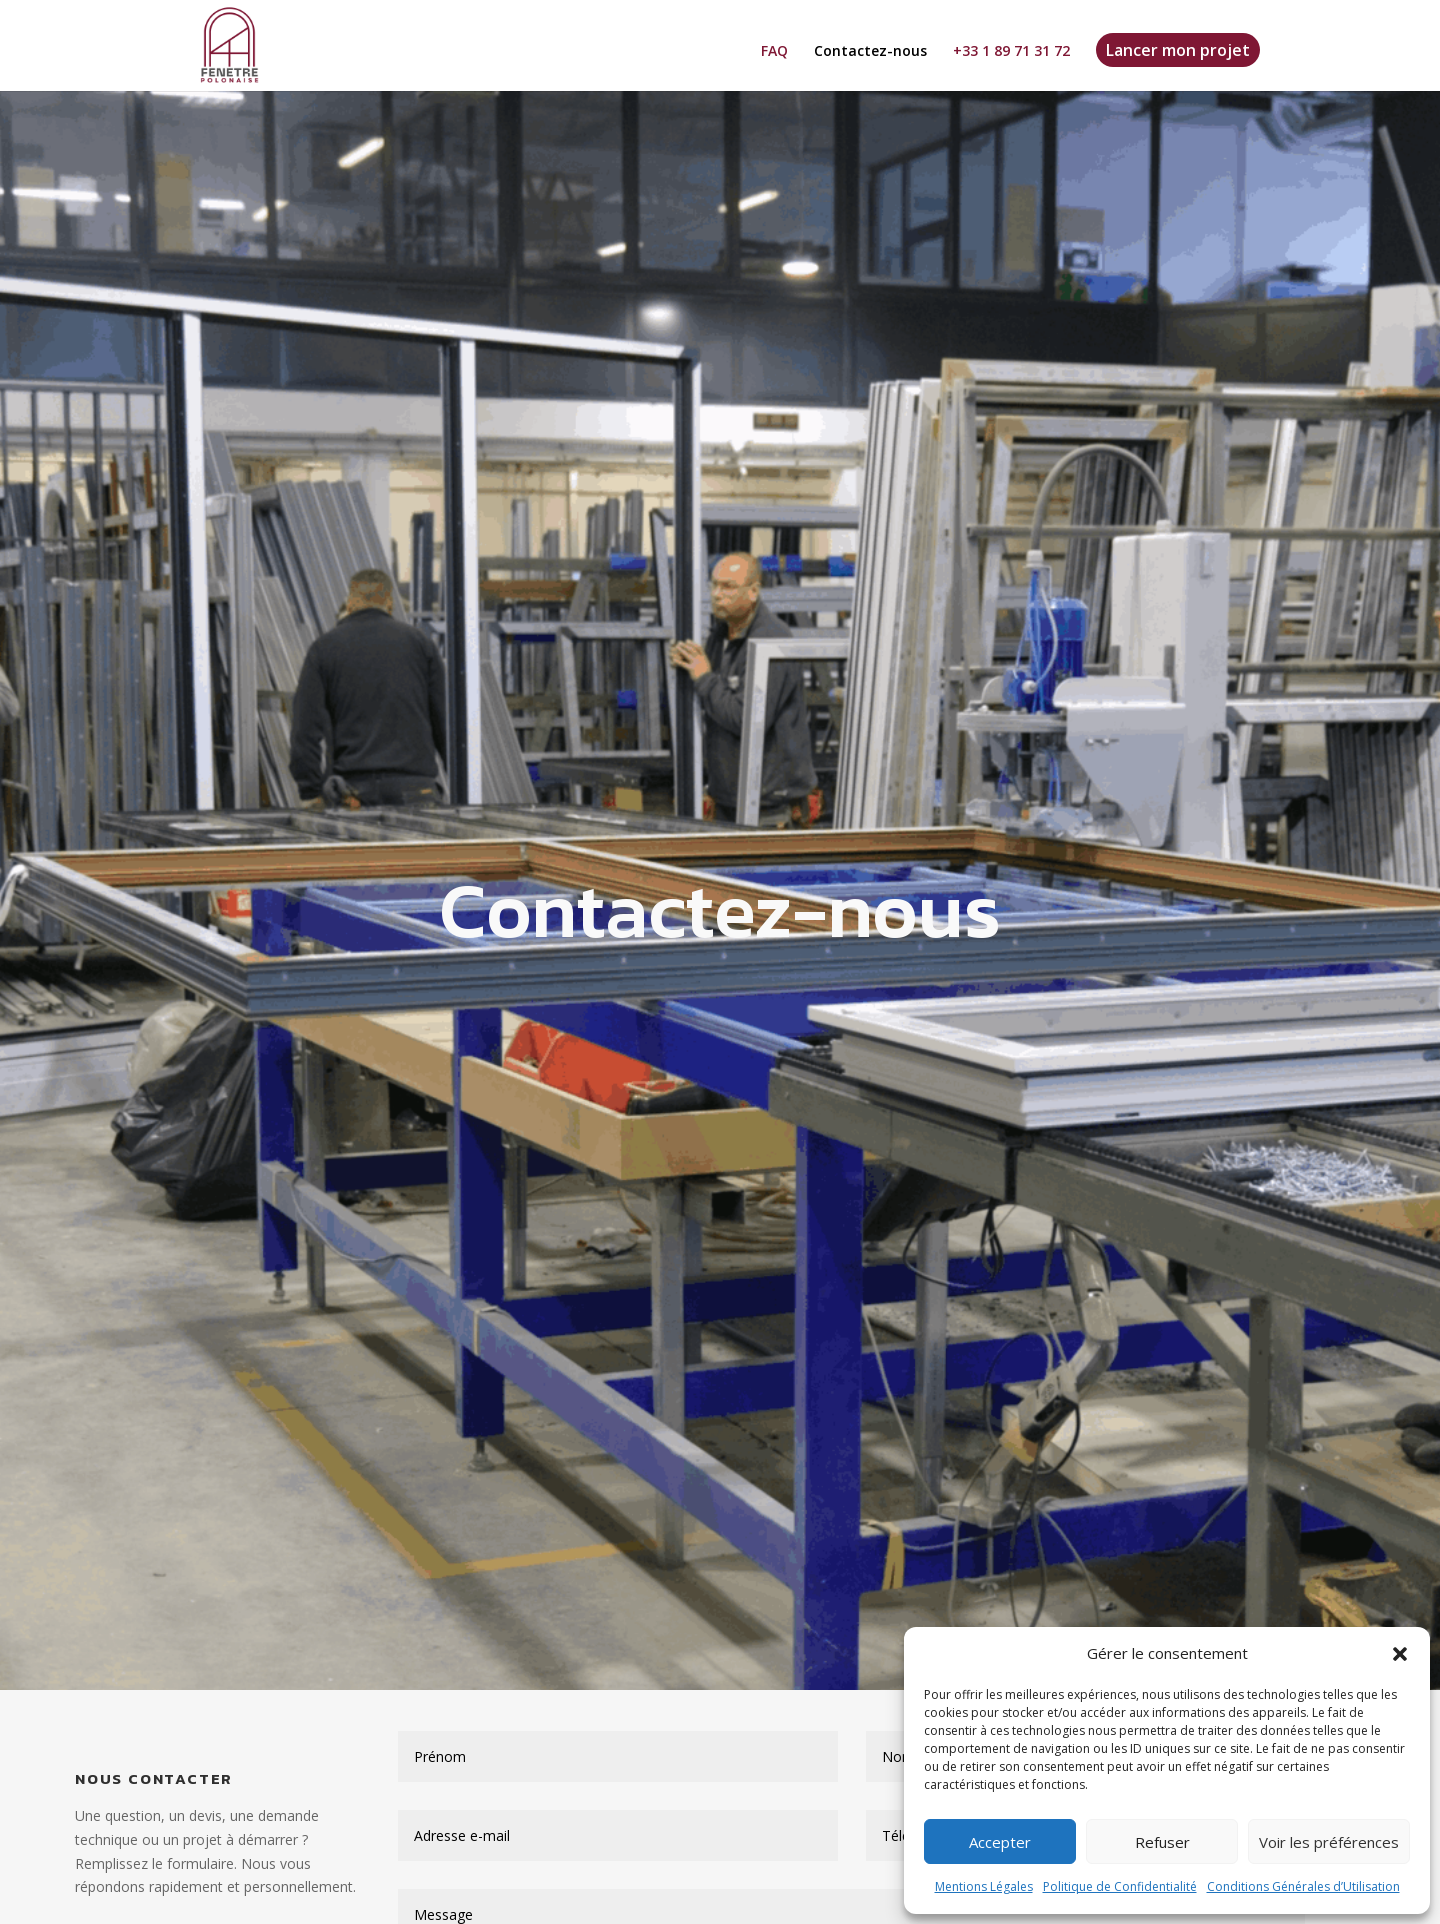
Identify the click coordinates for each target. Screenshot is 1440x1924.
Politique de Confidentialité (1120, 1886)
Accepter (1000, 1842)
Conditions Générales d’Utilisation (1303, 1886)
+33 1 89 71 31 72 (1011, 52)
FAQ (774, 52)
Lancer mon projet (1178, 50)
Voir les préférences (1329, 1842)
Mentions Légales (984, 1886)
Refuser (1162, 1842)
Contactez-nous (870, 52)
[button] (1400, 1654)
